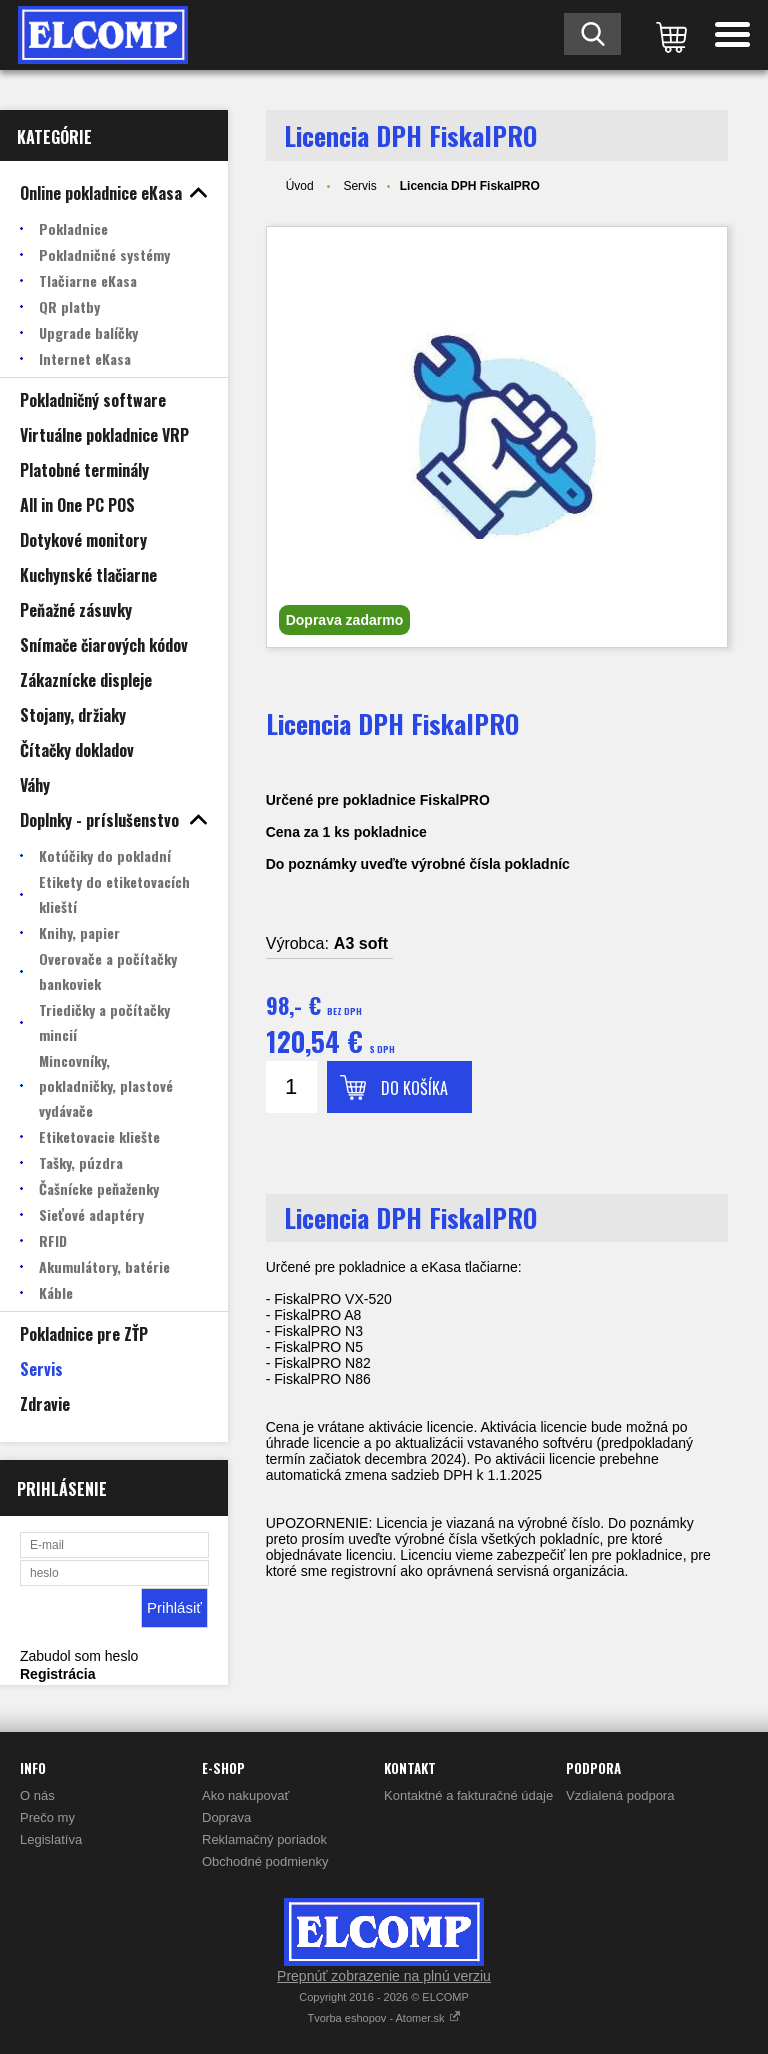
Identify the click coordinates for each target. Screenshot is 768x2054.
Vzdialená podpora (620, 1795)
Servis (359, 186)
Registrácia (57, 1674)
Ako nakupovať (245, 1795)
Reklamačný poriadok (264, 1839)
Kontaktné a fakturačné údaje (468, 1795)
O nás (37, 1795)
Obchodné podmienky (265, 1861)
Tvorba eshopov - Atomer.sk (383, 2018)
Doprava (226, 1817)
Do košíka (414, 1088)
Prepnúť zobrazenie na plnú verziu (384, 1976)
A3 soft (361, 943)
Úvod (300, 186)
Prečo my (47, 1817)
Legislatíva (51, 1839)
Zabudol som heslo (79, 1656)
